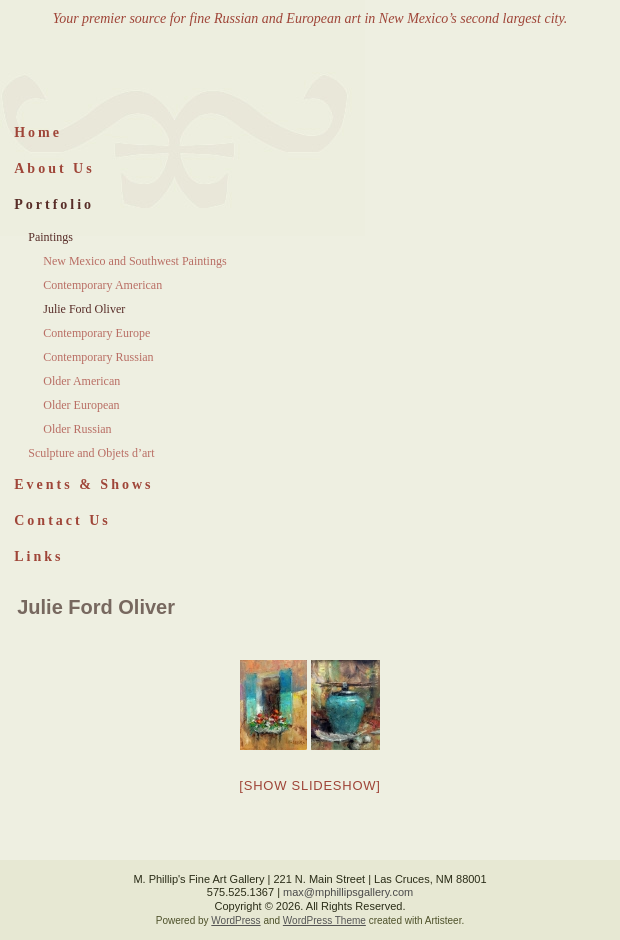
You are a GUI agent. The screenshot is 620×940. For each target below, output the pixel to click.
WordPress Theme (324, 920)
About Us (54, 168)
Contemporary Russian (98, 357)
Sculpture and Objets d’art (91, 453)
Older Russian (77, 429)
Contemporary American (102, 285)
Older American (81, 381)
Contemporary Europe (96, 333)
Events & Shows (83, 484)
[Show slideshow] (309, 785)
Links (38, 556)
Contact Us (62, 520)
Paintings (50, 237)
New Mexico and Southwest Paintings (134, 261)
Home (38, 132)
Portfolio (54, 204)
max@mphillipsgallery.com (348, 892)
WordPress (235, 920)
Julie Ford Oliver (84, 309)
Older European (81, 405)
